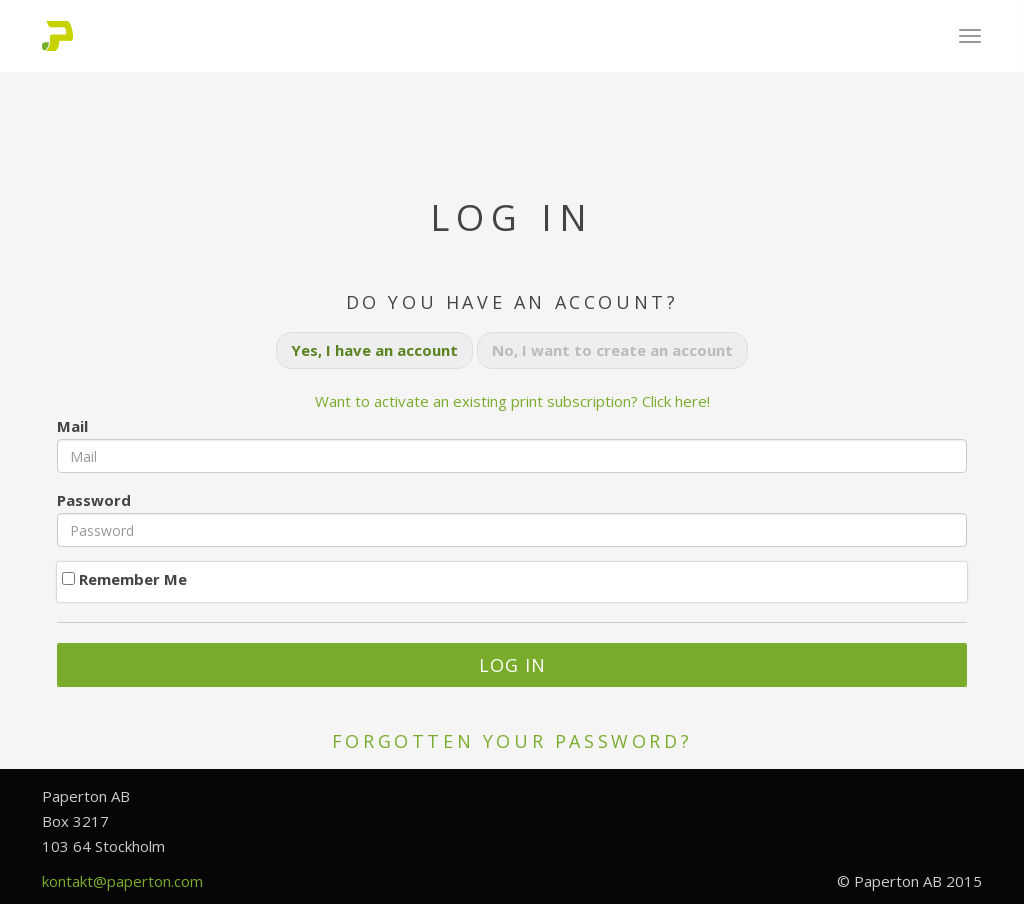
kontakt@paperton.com (122, 881)
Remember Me (124, 579)
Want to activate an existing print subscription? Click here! (512, 401)
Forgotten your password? (512, 741)
